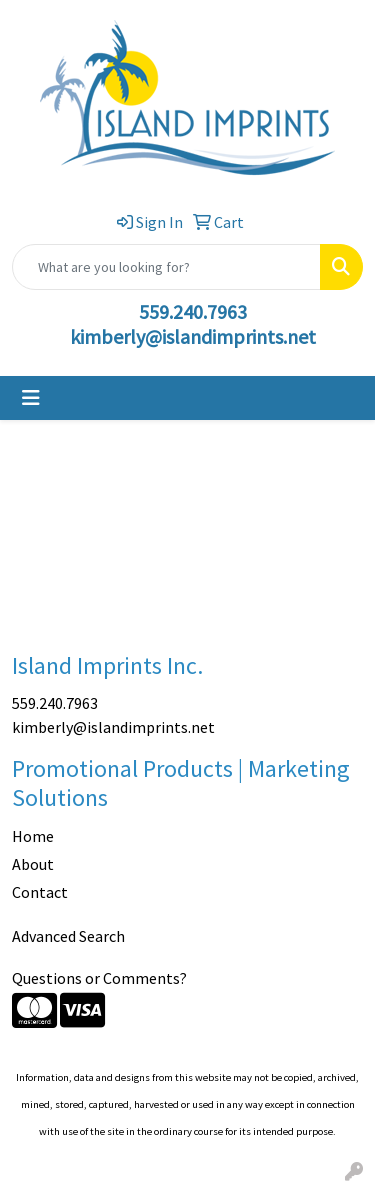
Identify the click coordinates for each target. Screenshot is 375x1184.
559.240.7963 (193, 311)
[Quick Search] (166, 267)
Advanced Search (68, 936)
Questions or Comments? (99, 978)
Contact (40, 892)
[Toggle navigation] (31, 398)
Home (33, 836)
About (33, 864)
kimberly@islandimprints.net (193, 336)
